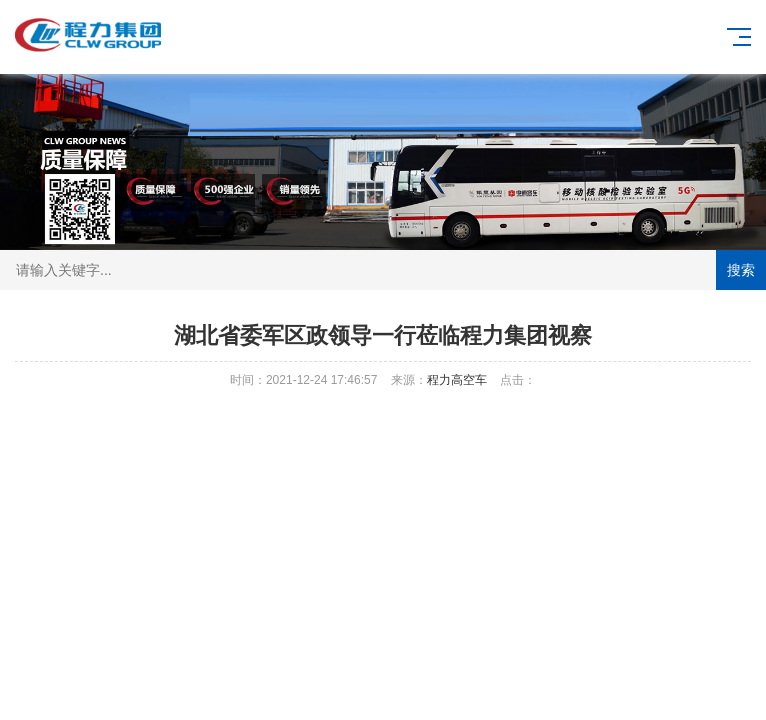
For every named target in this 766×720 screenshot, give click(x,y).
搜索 (741, 270)
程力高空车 (457, 380)
